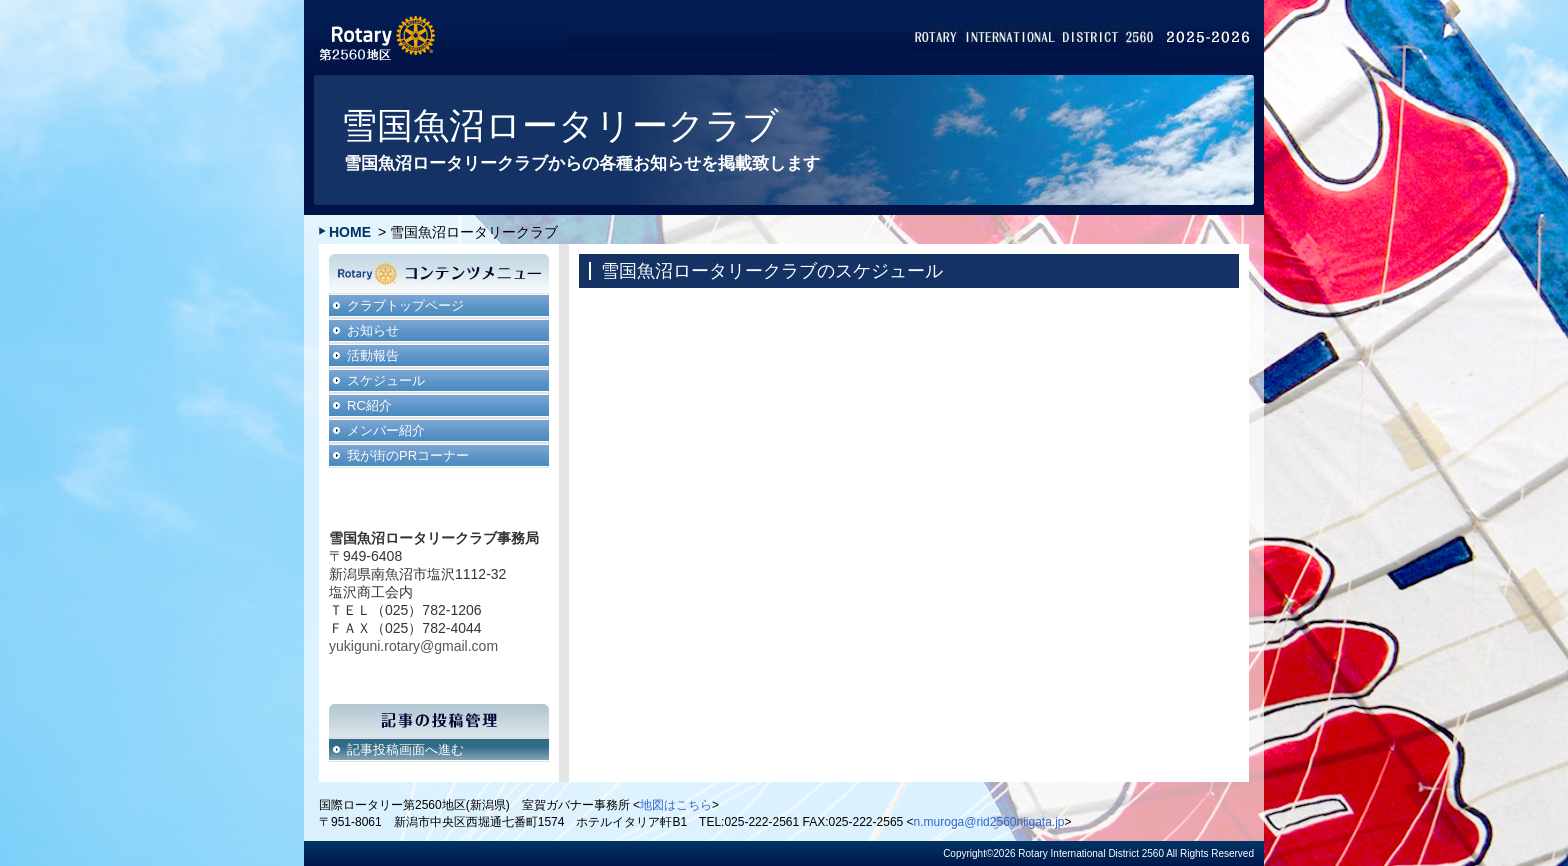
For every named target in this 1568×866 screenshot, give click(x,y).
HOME (350, 232)
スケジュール (386, 380)
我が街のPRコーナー (408, 455)
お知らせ (373, 330)
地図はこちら (676, 805)
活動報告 (373, 355)
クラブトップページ (405, 305)
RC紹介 (369, 405)
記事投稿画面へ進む (405, 749)
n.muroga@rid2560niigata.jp (989, 822)
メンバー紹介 (386, 430)
